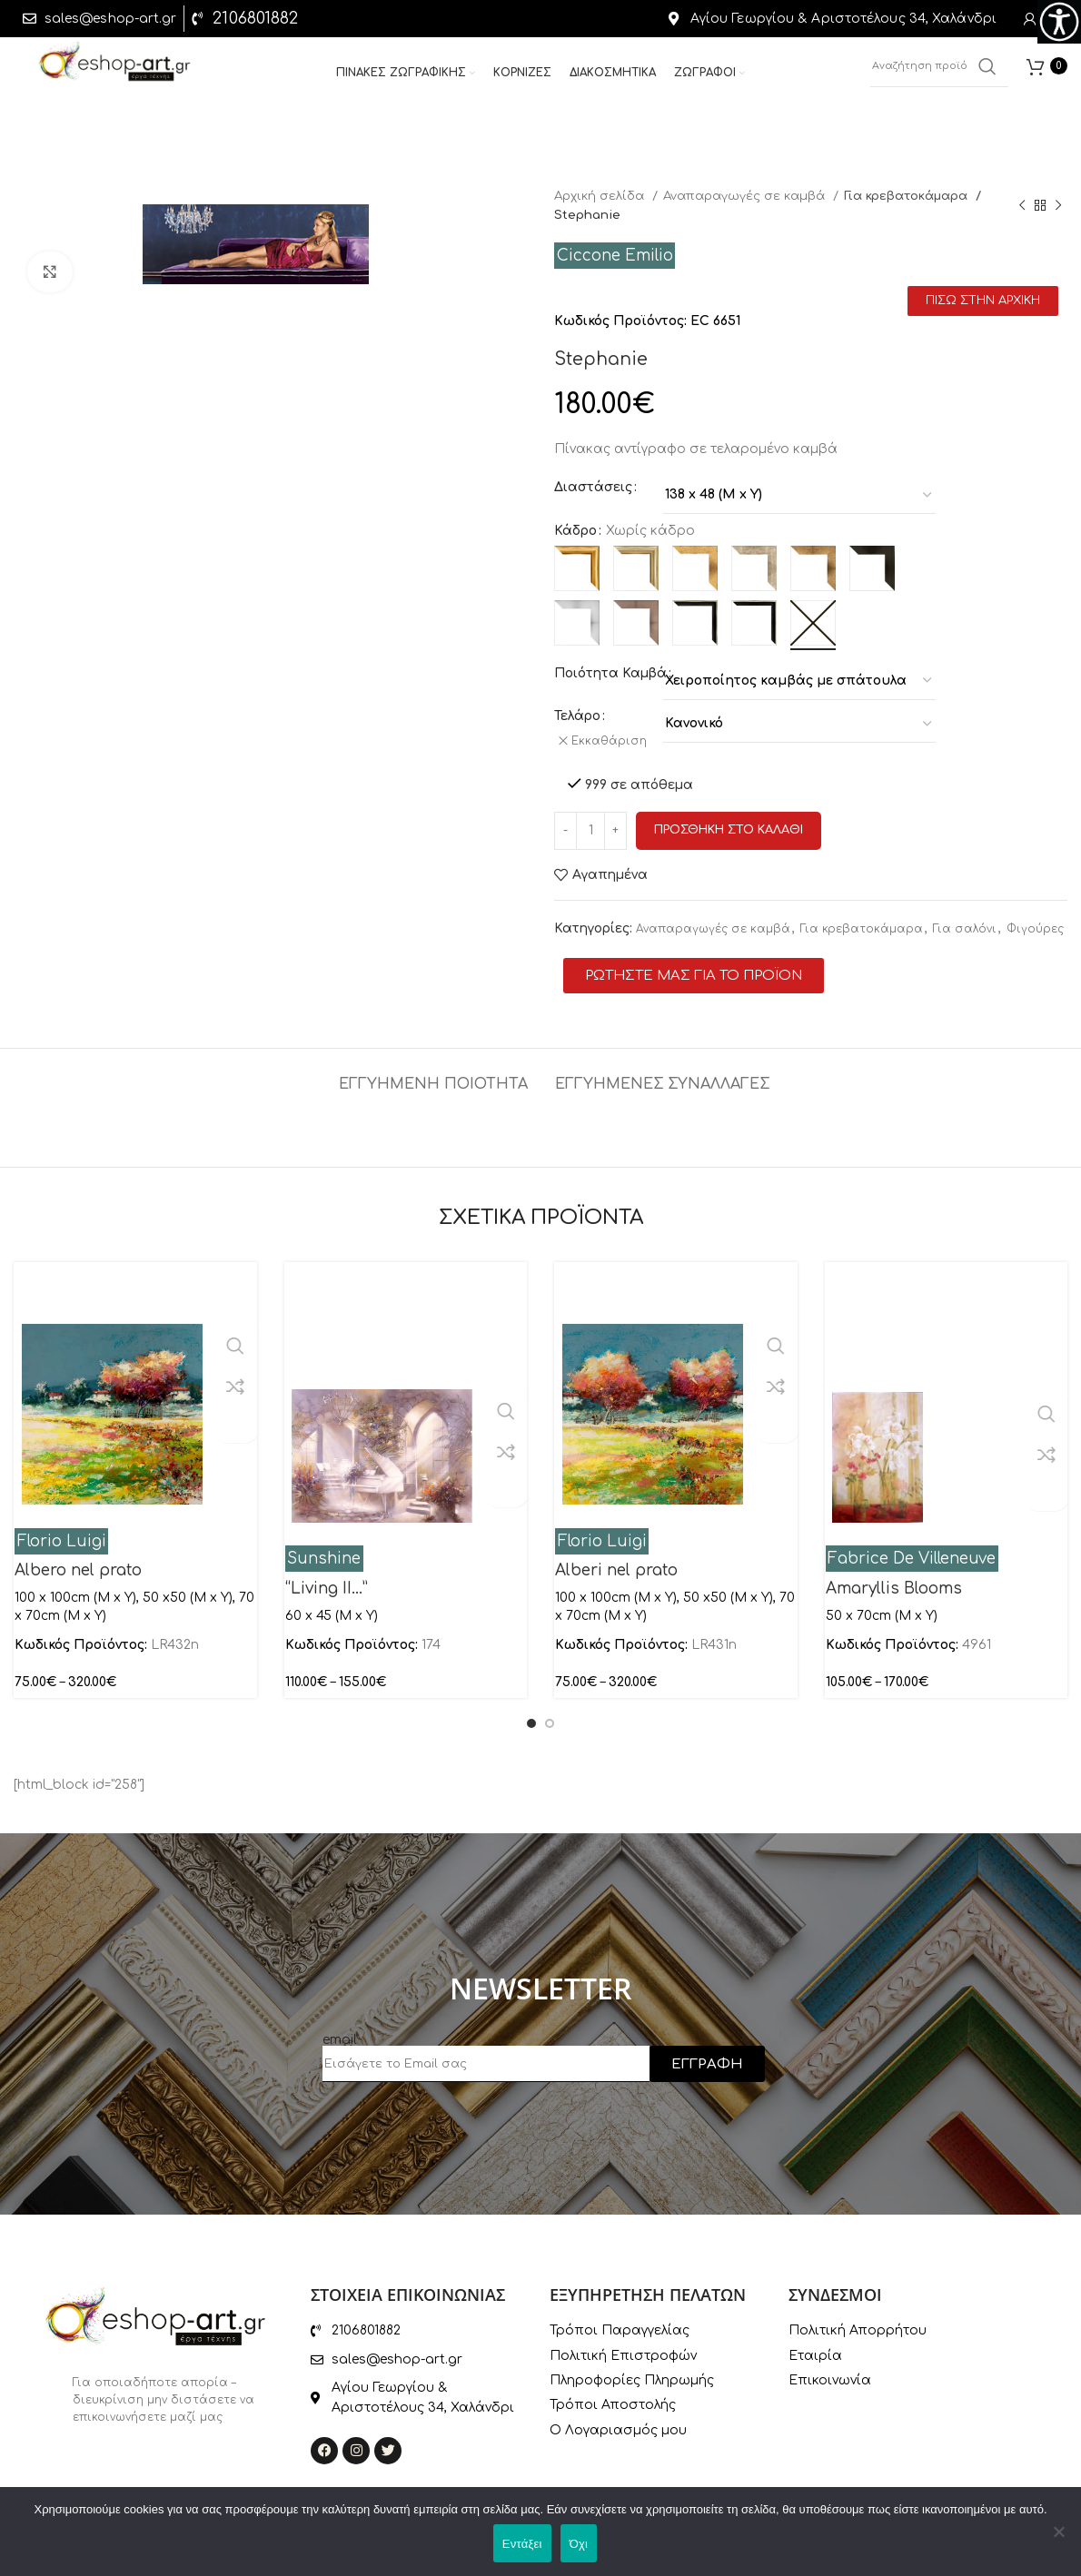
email (339, 2031)
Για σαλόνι (965, 920)
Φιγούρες (1035, 920)
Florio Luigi (61, 1532)
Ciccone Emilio (615, 255)
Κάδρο (575, 531)
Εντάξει (522, 2544)
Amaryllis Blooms (894, 1579)
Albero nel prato (78, 1562)
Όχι (579, 2544)
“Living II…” (326, 1579)
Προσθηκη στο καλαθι (728, 821)
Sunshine (324, 1550)
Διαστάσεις (593, 487)
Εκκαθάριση (614, 741)
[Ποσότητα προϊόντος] (590, 823)
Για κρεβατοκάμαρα (908, 195)
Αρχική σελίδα (601, 195)
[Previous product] (1022, 205)
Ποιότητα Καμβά (610, 673)
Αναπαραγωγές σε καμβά (745, 195)
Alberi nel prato (616, 1562)
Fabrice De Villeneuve (912, 1550)
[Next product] (1058, 205)
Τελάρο (577, 716)
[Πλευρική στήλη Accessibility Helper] (1059, 22)
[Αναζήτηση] (939, 73)
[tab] (433, 1067)
